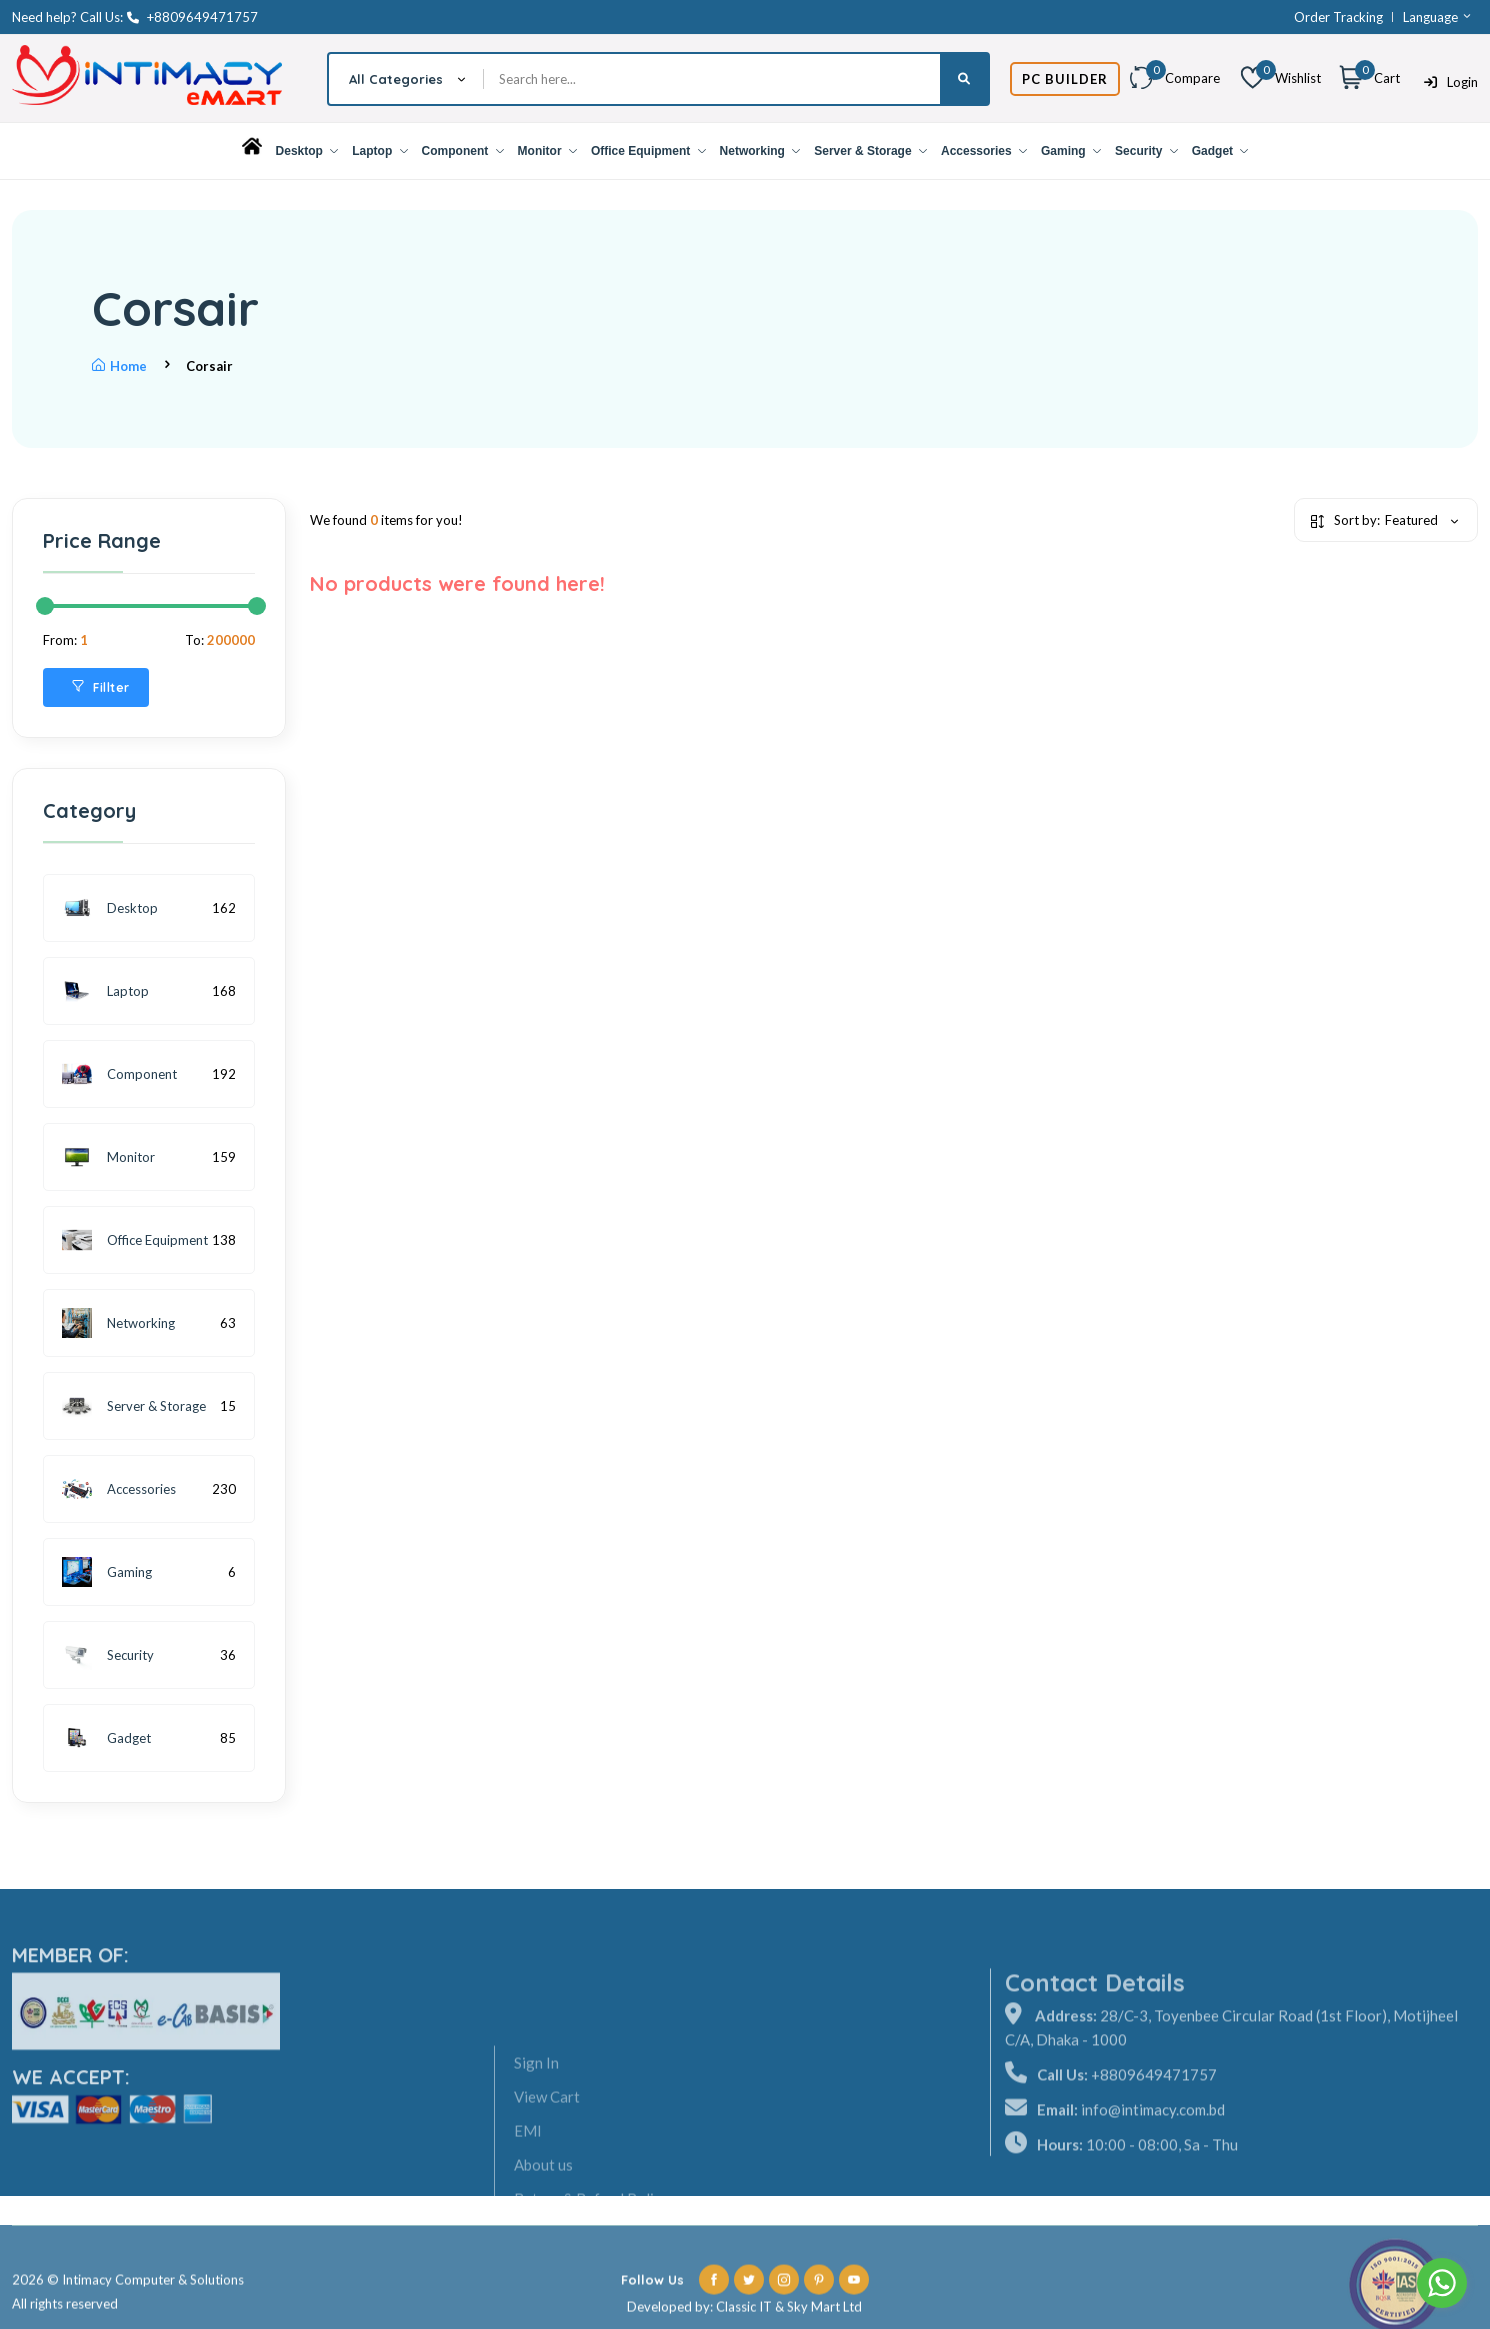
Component (463, 151)
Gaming (1071, 151)
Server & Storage (870, 151)
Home (119, 366)
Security (1146, 151)
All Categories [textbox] (396, 79)
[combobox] (406, 79)
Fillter (101, 687)
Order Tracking (1338, 17)
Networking (760, 151)
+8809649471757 (192, 17)
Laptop (379, 151)
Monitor (547, 151)
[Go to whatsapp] (1442, 2283)
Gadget (1220, 151)
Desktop (307, 151)
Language (1438, 17)
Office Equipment (648, 151)
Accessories (984, 151)
